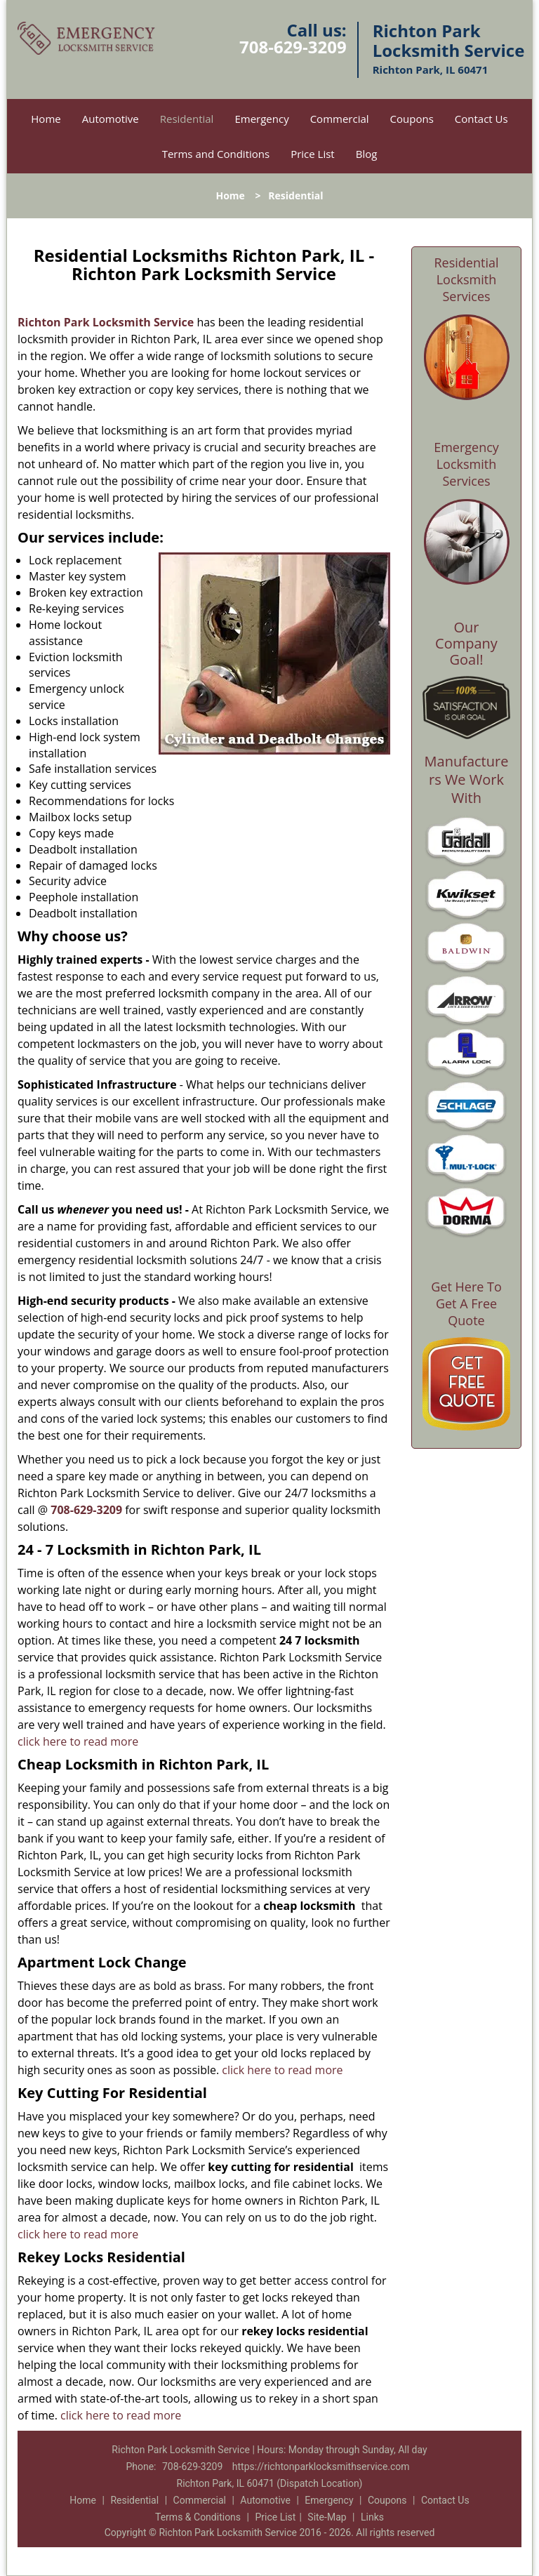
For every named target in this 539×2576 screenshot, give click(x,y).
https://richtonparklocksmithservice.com (321, 2466)
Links (372, 2517)
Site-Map (326, 2517)
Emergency (261, 119)
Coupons (412, 119)
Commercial (339, 119)
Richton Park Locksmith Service (106, 322)
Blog (367, 154)
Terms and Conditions (216, 154)
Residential (187, 119)
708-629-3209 (293, 46)
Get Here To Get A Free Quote (466, 1303)
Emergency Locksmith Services (466, 464)
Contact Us (481, 119)
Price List (313, 154)
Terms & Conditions (198, 2517)
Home (45, 119)
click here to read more (78, 1741)
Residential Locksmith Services (466, 279)
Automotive (110, 119)
